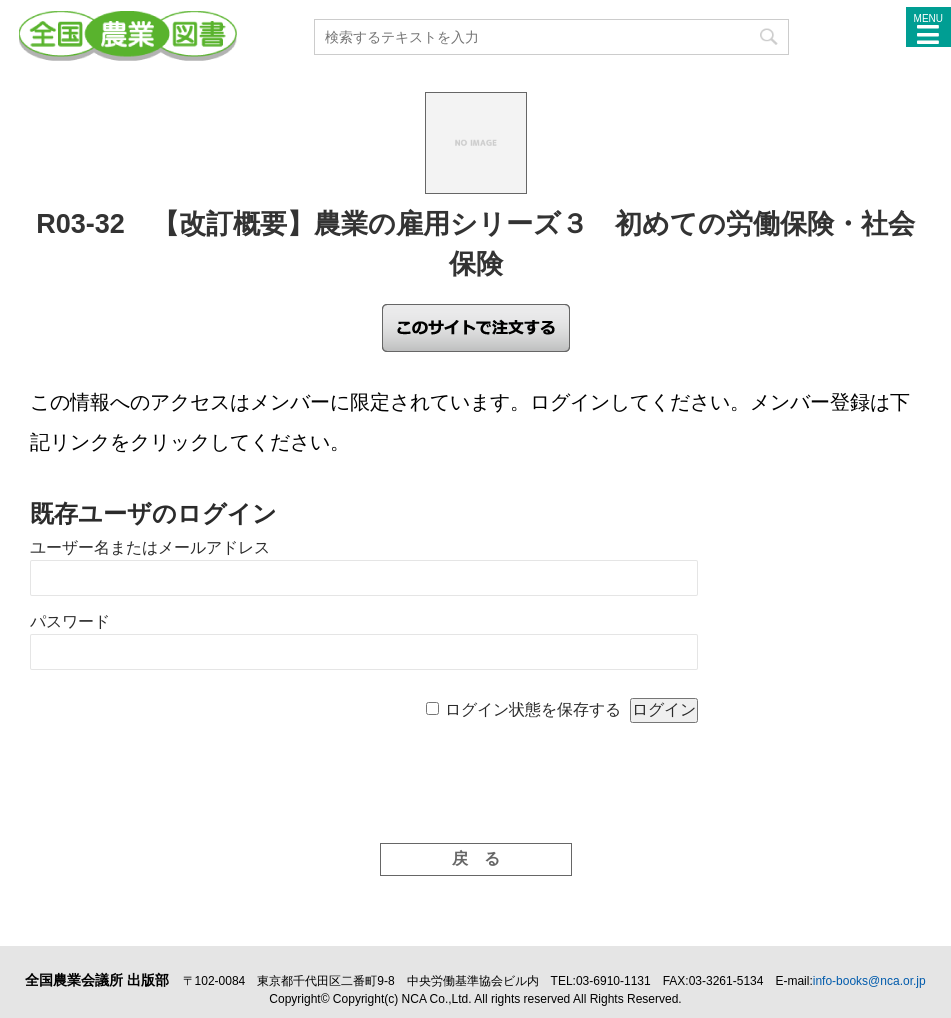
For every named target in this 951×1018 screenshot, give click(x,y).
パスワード (70, 621)
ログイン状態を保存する (533, 709)
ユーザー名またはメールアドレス (150, 547)
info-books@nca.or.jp (869, 981)
